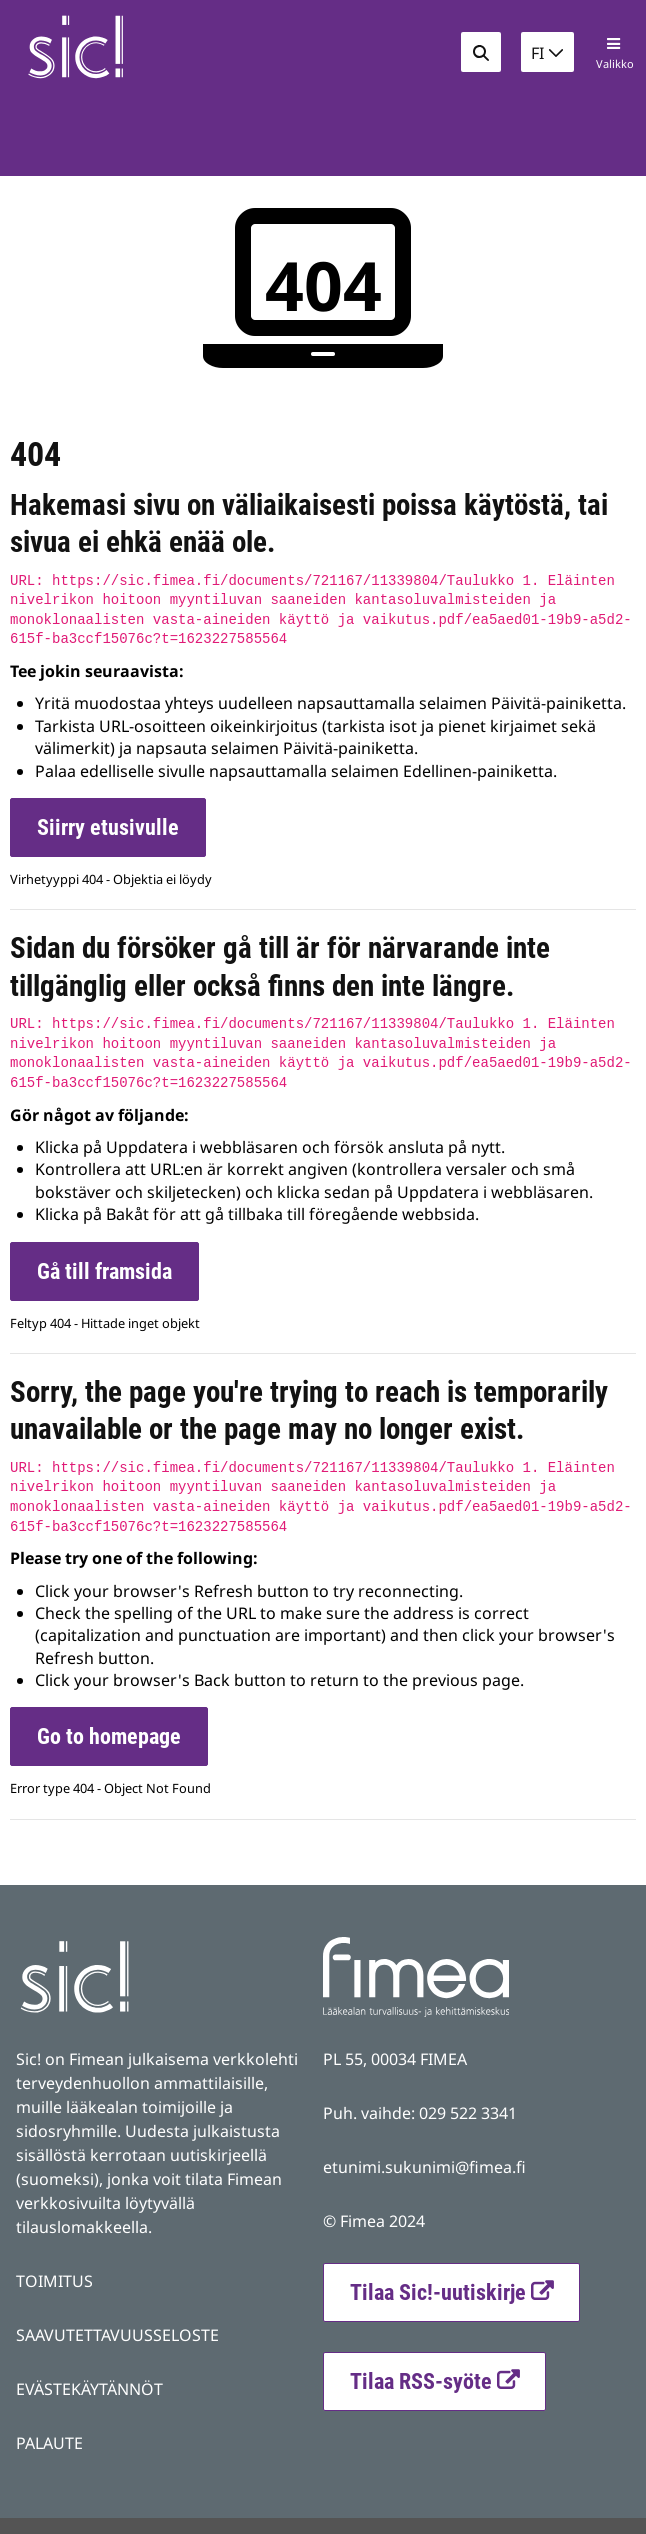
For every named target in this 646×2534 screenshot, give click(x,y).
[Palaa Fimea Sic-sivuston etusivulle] (130, 47)
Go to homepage (109, 1736)
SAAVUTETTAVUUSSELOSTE (117, 2335)
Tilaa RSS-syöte (447, 2379)
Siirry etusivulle (108, 827)
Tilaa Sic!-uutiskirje (438, 2292)
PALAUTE (49, 2443)
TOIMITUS (54, 2281)
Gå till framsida (104, 1271)
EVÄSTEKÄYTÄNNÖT (89, 2389)
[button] (547, 52)
